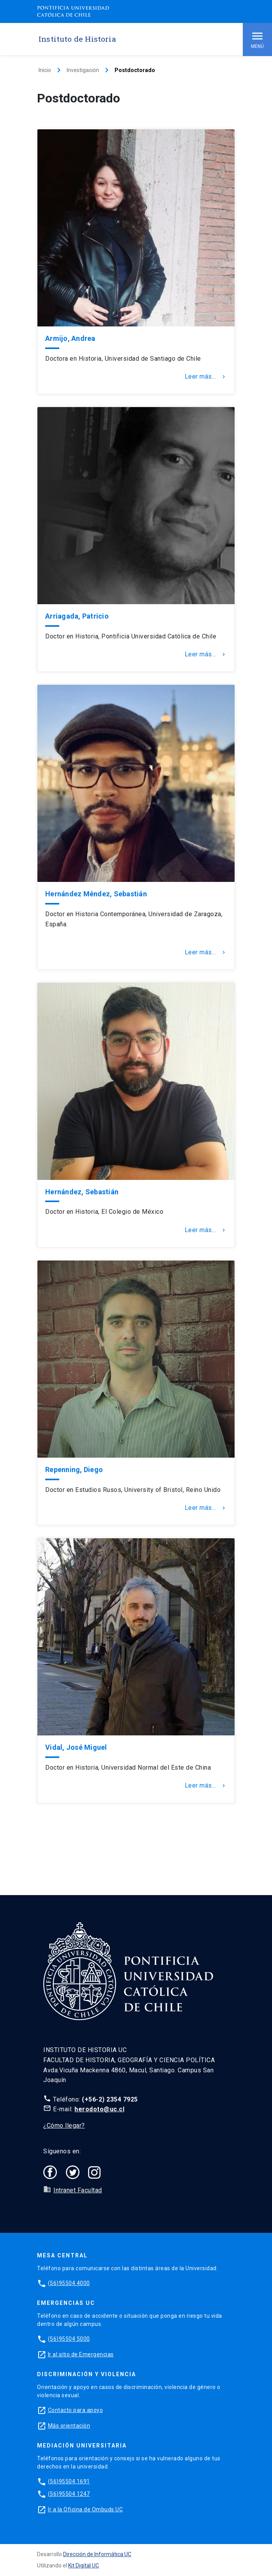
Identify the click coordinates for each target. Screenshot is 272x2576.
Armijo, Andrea (70, 338)
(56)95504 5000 (69, 2339)
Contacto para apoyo (75, 2410)
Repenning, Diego (74, 1469)
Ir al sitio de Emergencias (81, 2354)
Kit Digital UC (83, 2565)
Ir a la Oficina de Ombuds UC (85, 2509)
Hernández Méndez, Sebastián (96, 894)
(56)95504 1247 (69, 2494)
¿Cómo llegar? (64, 2125)
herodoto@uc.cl (99, 2109)
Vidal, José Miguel (76, 1747)
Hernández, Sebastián (81, 1192)
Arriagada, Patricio (77, 616)
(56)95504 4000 (69, 2283)
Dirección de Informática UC (97, 2554)
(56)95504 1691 (69, 2481)
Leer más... (206, 377)
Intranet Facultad (77, 2190)
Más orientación (69, 2426)
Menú (257, 39)
